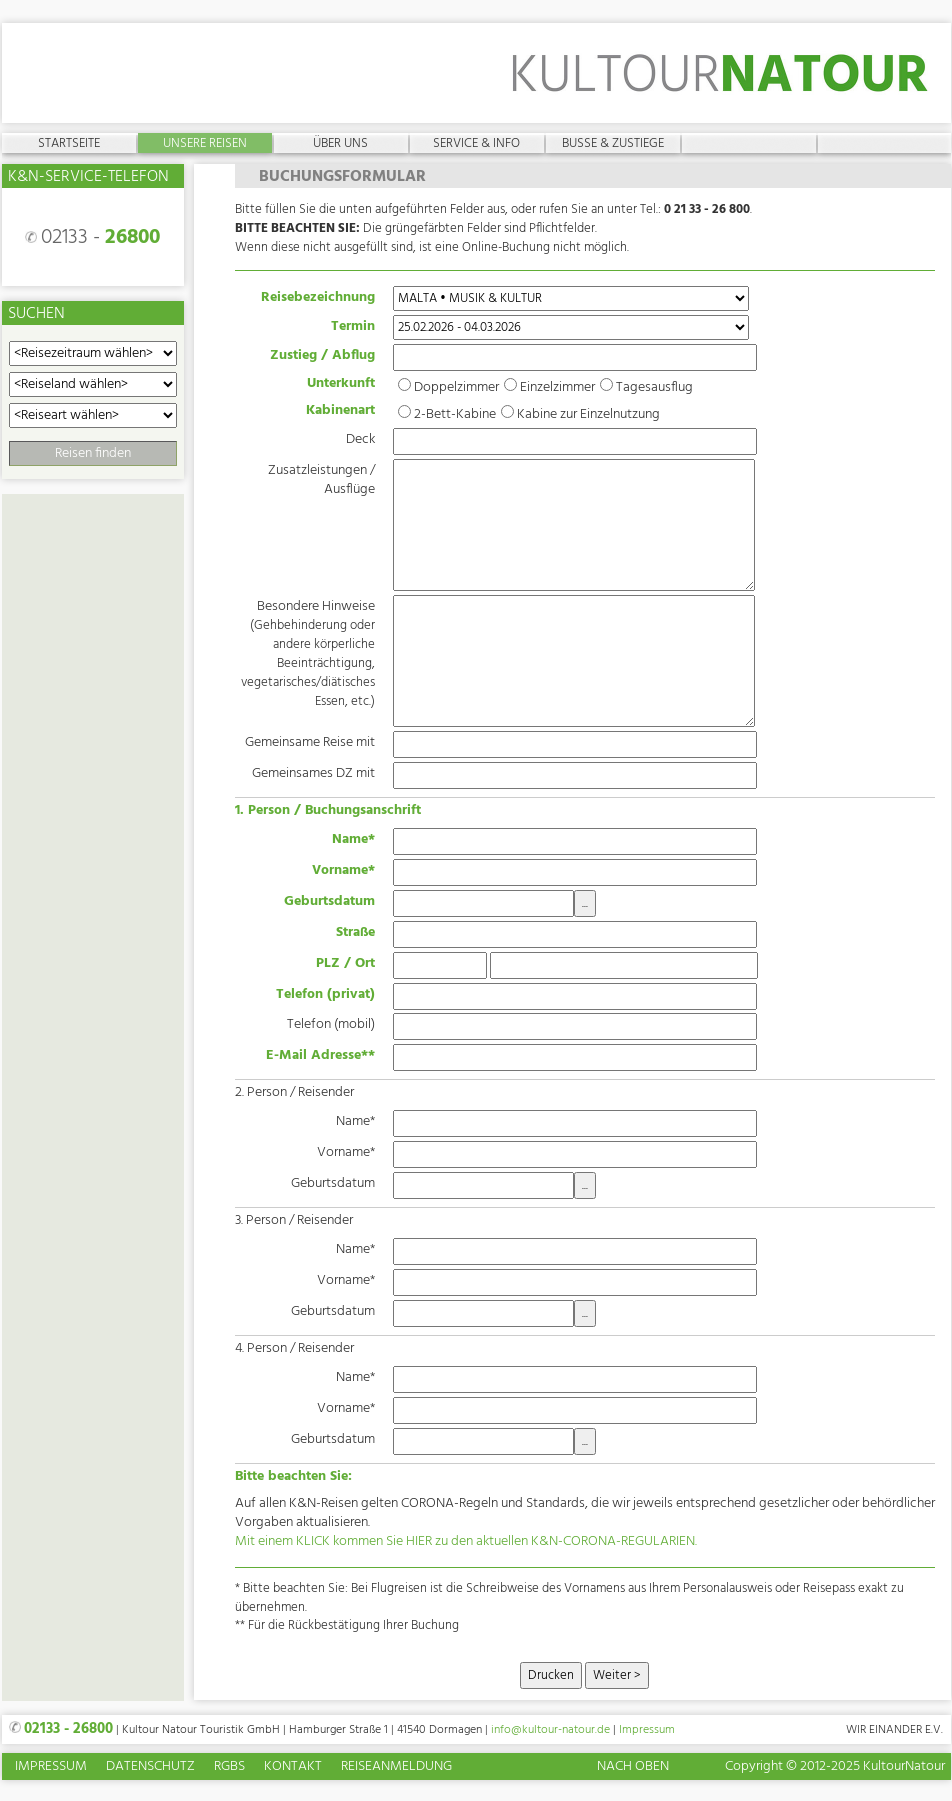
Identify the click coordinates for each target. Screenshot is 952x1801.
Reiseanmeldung (396, 1767)
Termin (353, 326)
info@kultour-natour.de (550, 1730)
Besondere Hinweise (308, 653)
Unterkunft (341, 384)
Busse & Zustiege (613, 143)
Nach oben (633, 1766)
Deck (360, 439)
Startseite (69, 143)
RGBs (229, 1767)
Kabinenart (340, 411)
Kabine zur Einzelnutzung (588, 414)
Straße (355, 932)
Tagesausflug (654, 387)
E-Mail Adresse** (320, 1055)
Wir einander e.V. (894, 1730)
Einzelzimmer (557, 387)
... (585, 903)
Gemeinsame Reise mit (310, 742)
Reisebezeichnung (318, 297)
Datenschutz (150, 1767)
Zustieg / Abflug (322, 355)
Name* (353, 839)
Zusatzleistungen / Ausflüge (321, 479)
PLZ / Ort (345, 963)
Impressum (647, 1730)
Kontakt (293, 1767)
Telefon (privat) (325, 994)
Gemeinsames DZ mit (313, 773)
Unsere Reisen (205, 143)
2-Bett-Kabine (455, 414)
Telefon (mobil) (331, 1024)
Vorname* (343, 870)
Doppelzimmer (456, 387)
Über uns (340, 143)
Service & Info (476, 143)
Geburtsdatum (329, 901)
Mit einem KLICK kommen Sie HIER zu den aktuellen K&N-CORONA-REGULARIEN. (466, 1541)
